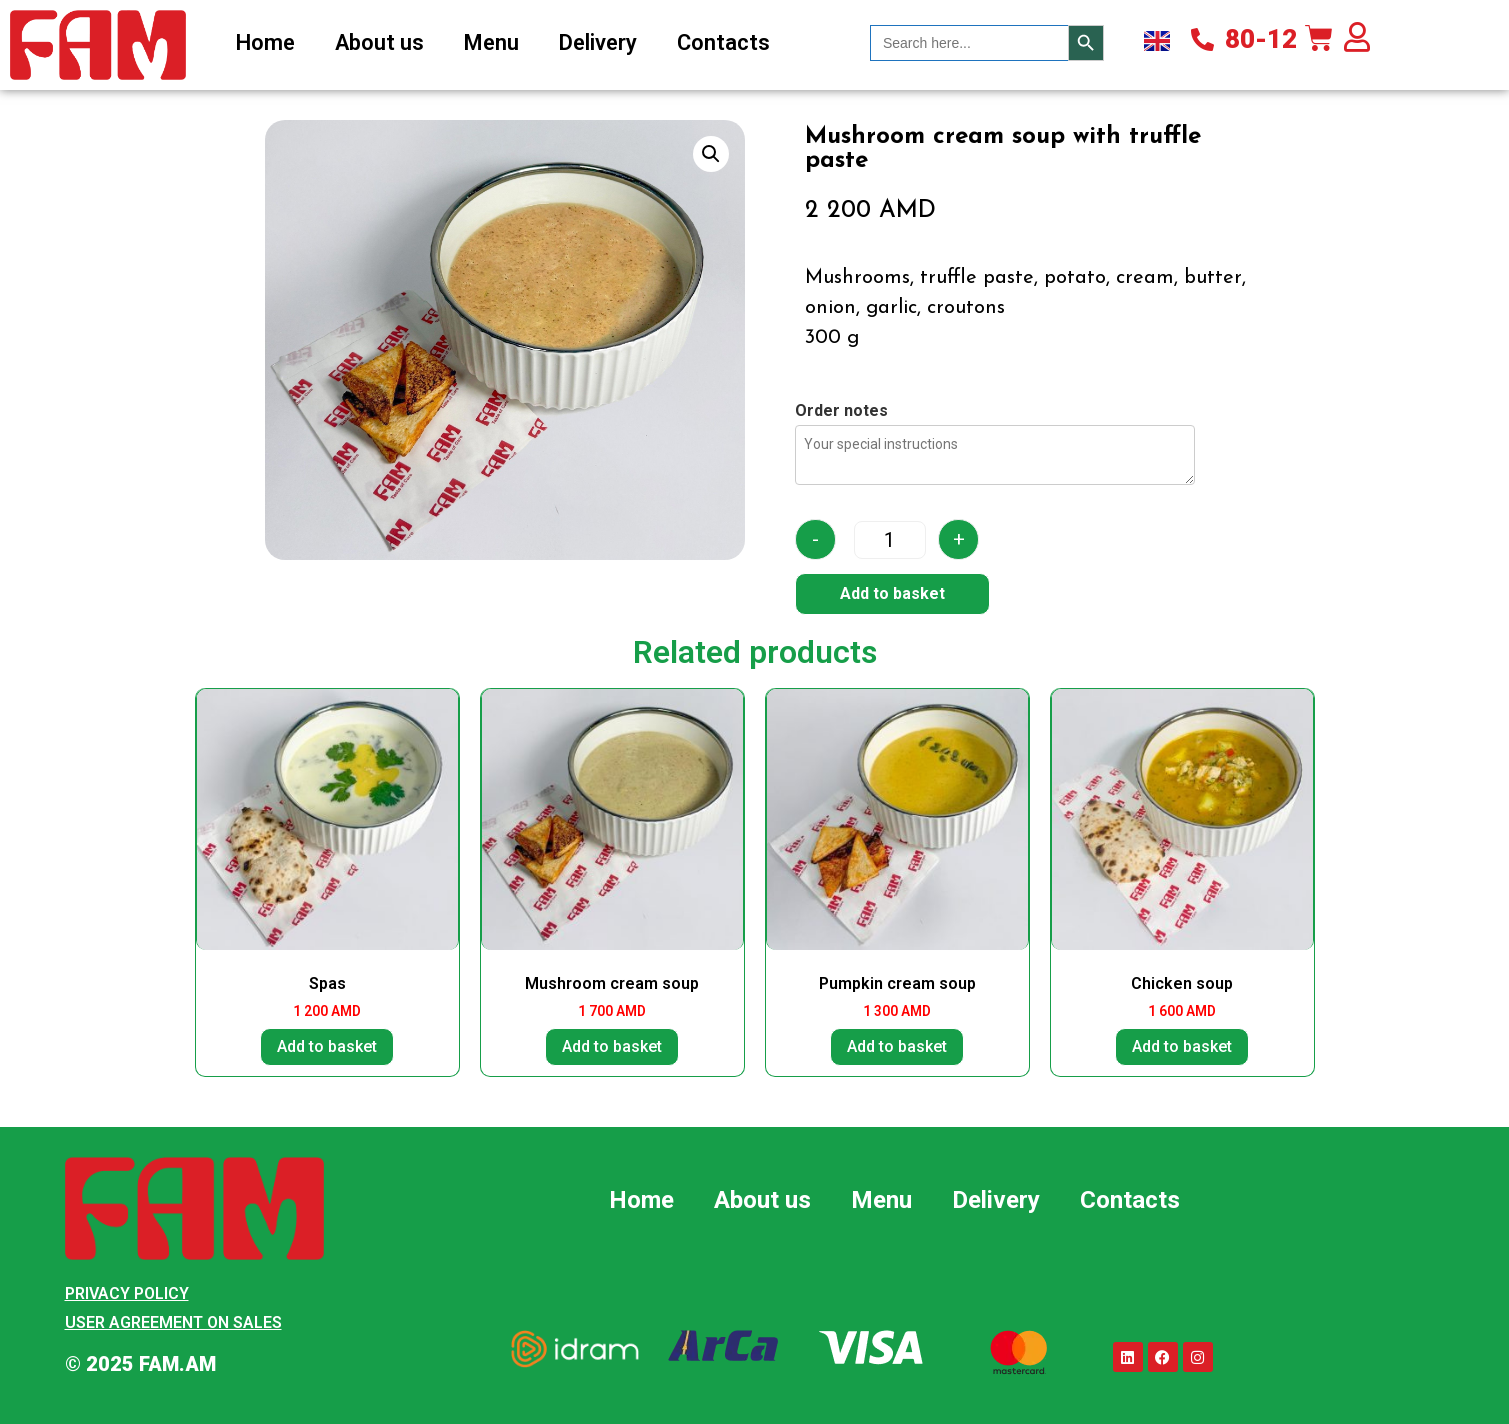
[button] (711, 154)
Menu (491, 42)
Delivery (598, 42)
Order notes (841, 411)
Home (265, 42)
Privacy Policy (127, 1293)
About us (379, 42)
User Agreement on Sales (173, 1322)
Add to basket (892, 593)
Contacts (723, 42)
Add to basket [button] (327, 1046)
